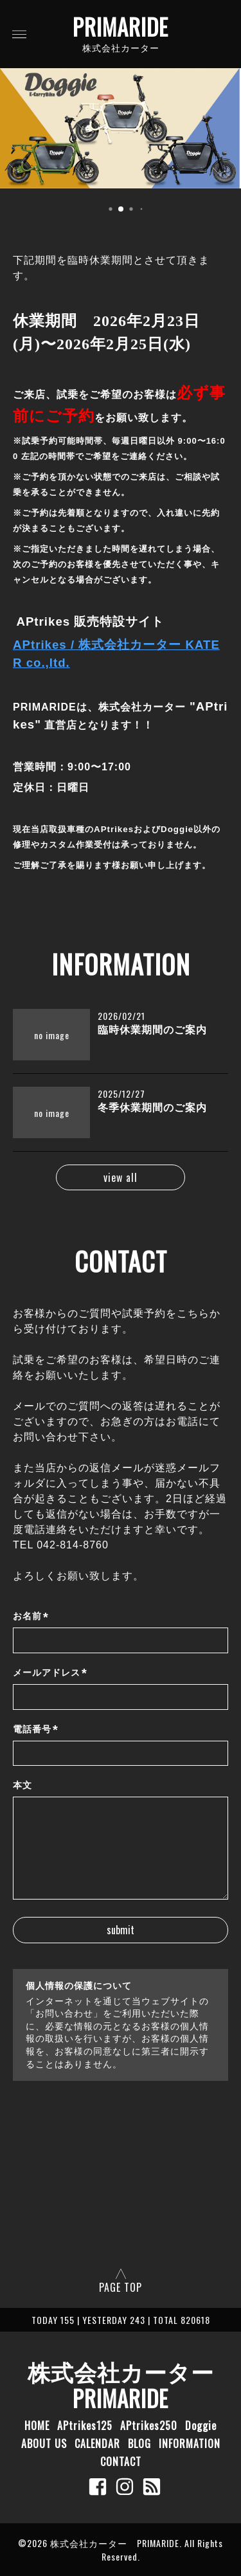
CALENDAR (97, 2443)
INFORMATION (189, 2443)
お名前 (31, 1617)
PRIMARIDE (120, 26)
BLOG (139, 2443)
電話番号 (35, 1729)
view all (120, 1177)
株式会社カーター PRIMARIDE (132, 2384)
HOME (36, 2425)
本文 (22, 1785)
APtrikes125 (84, 2425)
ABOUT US (44, 2443)
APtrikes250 (148, 2425)
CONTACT (120, 2461)
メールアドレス (50, 1673)
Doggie (201, 2425)
